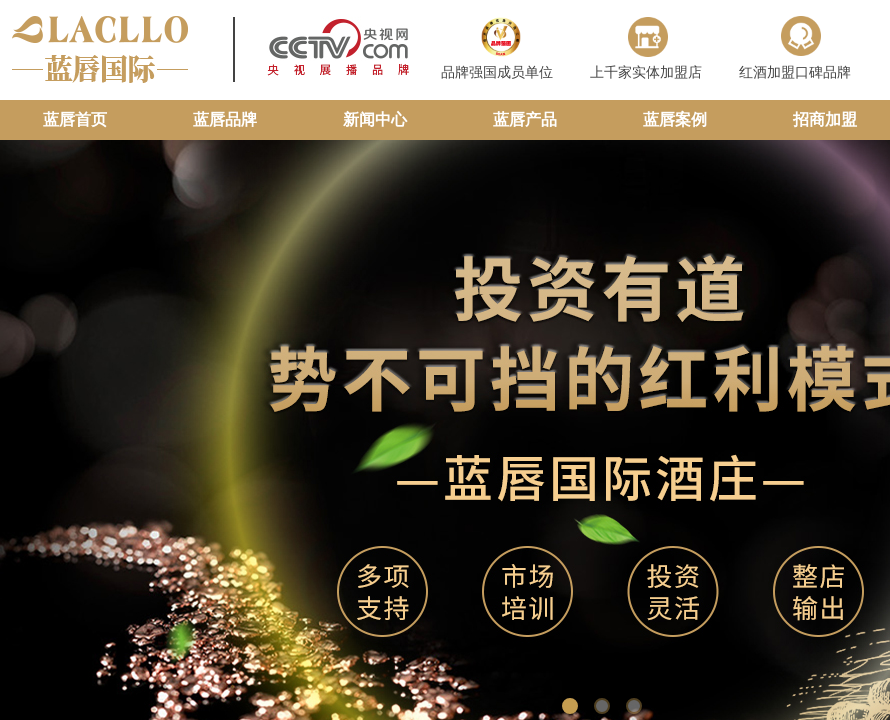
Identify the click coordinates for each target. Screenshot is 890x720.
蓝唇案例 (675, 119)
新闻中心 (375, 119)
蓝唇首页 (75, 119)
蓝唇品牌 (225, 119)
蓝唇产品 (525, 119)
